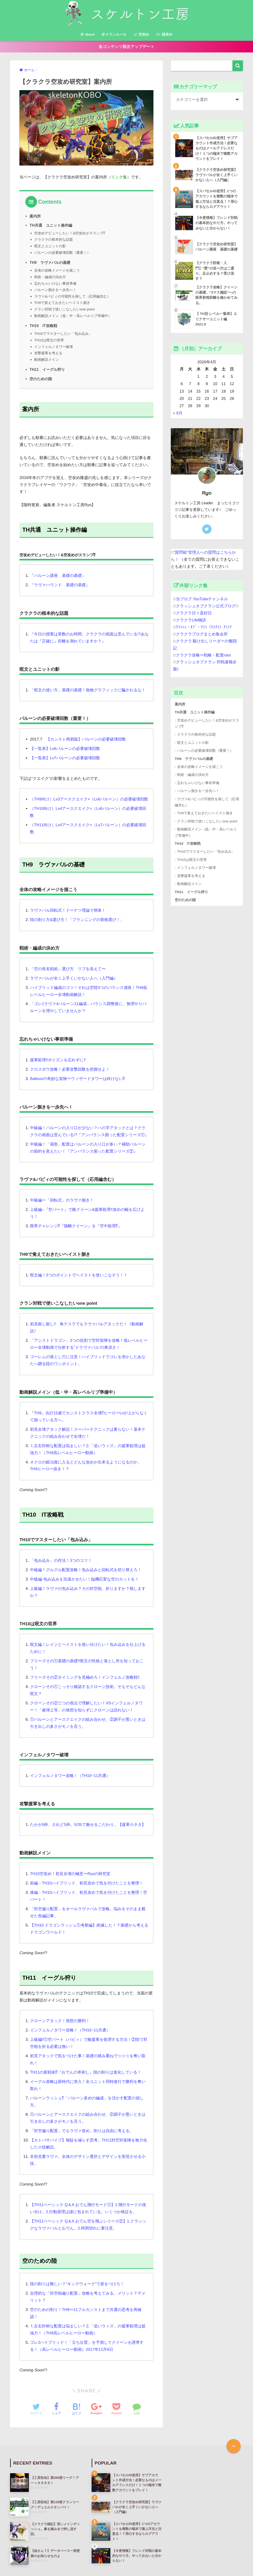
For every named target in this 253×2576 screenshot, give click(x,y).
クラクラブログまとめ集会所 (202, 634)
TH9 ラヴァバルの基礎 (50, 262)
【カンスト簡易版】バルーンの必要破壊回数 (86, 736)
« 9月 (177, 414)
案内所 (35, 216)
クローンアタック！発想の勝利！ (60, 2018)
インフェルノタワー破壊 (53, 344)
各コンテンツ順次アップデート (126, 46)
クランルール (114, 34)
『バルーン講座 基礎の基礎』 (58, 572)
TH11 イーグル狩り (47, 367)
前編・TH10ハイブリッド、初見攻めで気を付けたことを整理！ (86, 1880)
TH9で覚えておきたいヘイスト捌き (62, 301)
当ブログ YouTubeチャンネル (202, 600)
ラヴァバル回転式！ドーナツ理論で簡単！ (68, 907)
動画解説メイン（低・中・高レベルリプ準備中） (73, 314)
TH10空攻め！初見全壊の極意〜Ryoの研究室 (70, 1870)
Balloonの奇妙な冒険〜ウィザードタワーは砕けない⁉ (77, 1075)
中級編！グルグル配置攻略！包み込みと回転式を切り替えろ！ (85, 1567)
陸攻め (164, 34)
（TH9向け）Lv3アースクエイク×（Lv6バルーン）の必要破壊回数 (89, 796)
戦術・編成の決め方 (50, 276)
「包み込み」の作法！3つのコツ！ (61, 1557)
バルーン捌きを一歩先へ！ (55, 289)
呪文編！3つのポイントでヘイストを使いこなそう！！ (79, 1272)
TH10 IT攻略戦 (43, 324)
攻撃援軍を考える (48, 351)
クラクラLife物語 (191, 621)
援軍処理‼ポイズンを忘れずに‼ (58, 1057)
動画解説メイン (46, 357)
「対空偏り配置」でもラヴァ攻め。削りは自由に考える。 (82, 2128)
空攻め (141, 34)
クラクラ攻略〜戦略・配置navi (203, 655)
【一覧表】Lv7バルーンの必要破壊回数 (65, 755)
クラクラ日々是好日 (194, 614)
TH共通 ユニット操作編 (51, 225)
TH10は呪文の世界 (49, 338)
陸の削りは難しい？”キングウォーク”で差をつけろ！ (77, 2281)
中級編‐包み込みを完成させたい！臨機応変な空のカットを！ (84, 1576)
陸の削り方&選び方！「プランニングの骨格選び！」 (77, 916)
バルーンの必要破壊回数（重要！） (62, 252)
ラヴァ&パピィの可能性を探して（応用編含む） (72, 295)
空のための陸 (41, 376)
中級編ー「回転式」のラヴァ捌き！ (62, 1197)
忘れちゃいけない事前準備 (55, 282)
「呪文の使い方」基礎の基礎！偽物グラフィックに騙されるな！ (87, 687)
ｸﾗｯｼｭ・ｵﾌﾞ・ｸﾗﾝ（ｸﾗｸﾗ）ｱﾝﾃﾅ (204, 627)
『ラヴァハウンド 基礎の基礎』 (60, 582)
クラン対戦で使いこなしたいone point (64, 308)
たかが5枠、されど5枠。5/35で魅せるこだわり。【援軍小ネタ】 (88, 1821)
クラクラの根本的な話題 (53, 239)
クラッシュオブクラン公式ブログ (206, 607)
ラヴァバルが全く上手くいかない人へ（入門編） (74, 975)
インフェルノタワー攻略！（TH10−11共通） (70, 1772)
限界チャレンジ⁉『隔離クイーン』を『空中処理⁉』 (76, 1223)
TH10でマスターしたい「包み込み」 (63, 331)
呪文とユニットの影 (50, 245)
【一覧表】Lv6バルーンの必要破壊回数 (65, 745)
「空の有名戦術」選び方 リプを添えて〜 (68, 966)
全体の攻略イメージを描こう (57, 270)
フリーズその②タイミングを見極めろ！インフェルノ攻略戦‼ (85, 1674)
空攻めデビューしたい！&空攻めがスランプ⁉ (69, 233)
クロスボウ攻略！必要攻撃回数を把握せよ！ (70, 1066)
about (88, 34)
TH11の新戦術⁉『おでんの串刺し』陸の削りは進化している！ (85, 2069)
